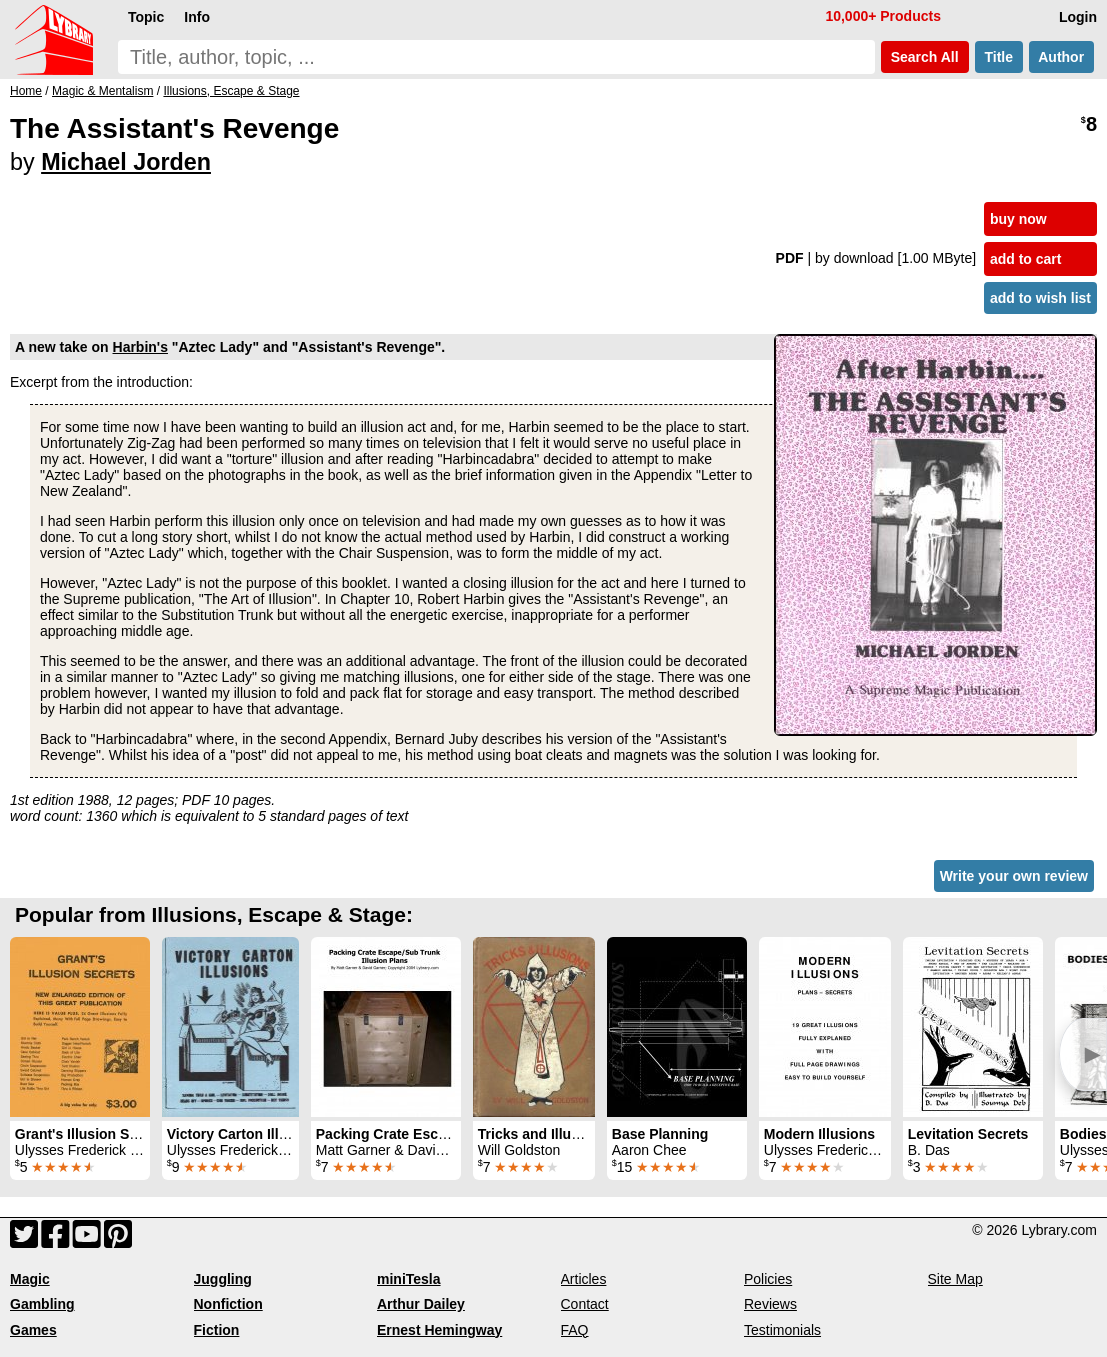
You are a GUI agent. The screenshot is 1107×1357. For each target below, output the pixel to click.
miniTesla (409, 1279)
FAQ (575, 1330)
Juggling (223, 1279)
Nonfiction (228, 1304)
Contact (585, 1304)
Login (1078, 17)
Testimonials (782, 1330)
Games (33, 1330)
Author (1061, 57)
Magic (30, 1279)
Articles (584, 1279)
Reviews (770, 1304)
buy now (1018, 219)
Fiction (217, 1330)
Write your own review (1014, 876)
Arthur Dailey (421, 1304)
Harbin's (140, 347)
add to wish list (1040, 298)
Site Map (955, 1279)
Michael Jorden (126, 162)
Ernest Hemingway (439, 1330)
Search (925, 57)
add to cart (1026, 259)
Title (999, 57)
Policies (768, 1279)
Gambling (42, 1304)
